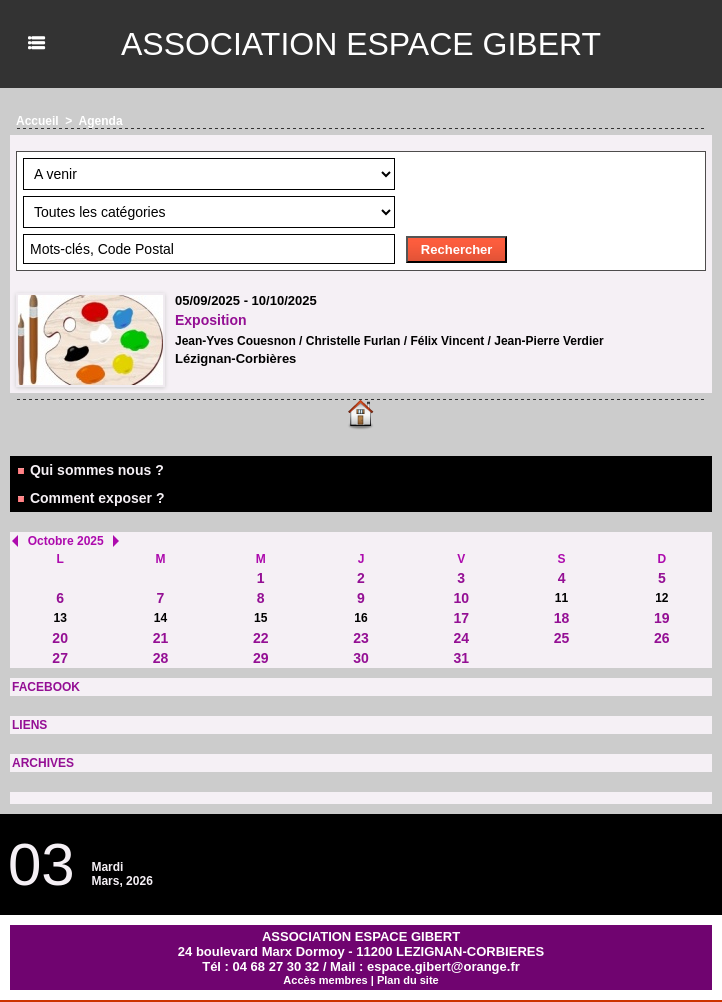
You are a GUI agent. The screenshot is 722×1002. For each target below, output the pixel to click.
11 (561, 598)
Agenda (101, 121)
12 (661, 598)
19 (662, 618)
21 (161, 638)
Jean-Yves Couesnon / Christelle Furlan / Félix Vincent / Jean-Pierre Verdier (389, 341)
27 (60, 658)
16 (360, 618)
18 (562, 618)
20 (60, 638)
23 (361, 638)
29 (261, 658)
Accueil (37, 121)
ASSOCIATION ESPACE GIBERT (361, 44)
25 (562, 638)
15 (260, 618)
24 (461, 638)
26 (662, 638)
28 (161, 658)
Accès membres (325, 980)
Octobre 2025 (66, 541)
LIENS (29, 725)
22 (261, 638)
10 (461, 598)
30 (361, 658)
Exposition (211, 320)
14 (160, 618)
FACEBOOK (46, 687)
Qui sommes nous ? (90, 470)
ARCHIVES (43, 763)
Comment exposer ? (90, 498)
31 (461, 658)
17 (461, 618)
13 (59, 618)
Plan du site (408, 980)
